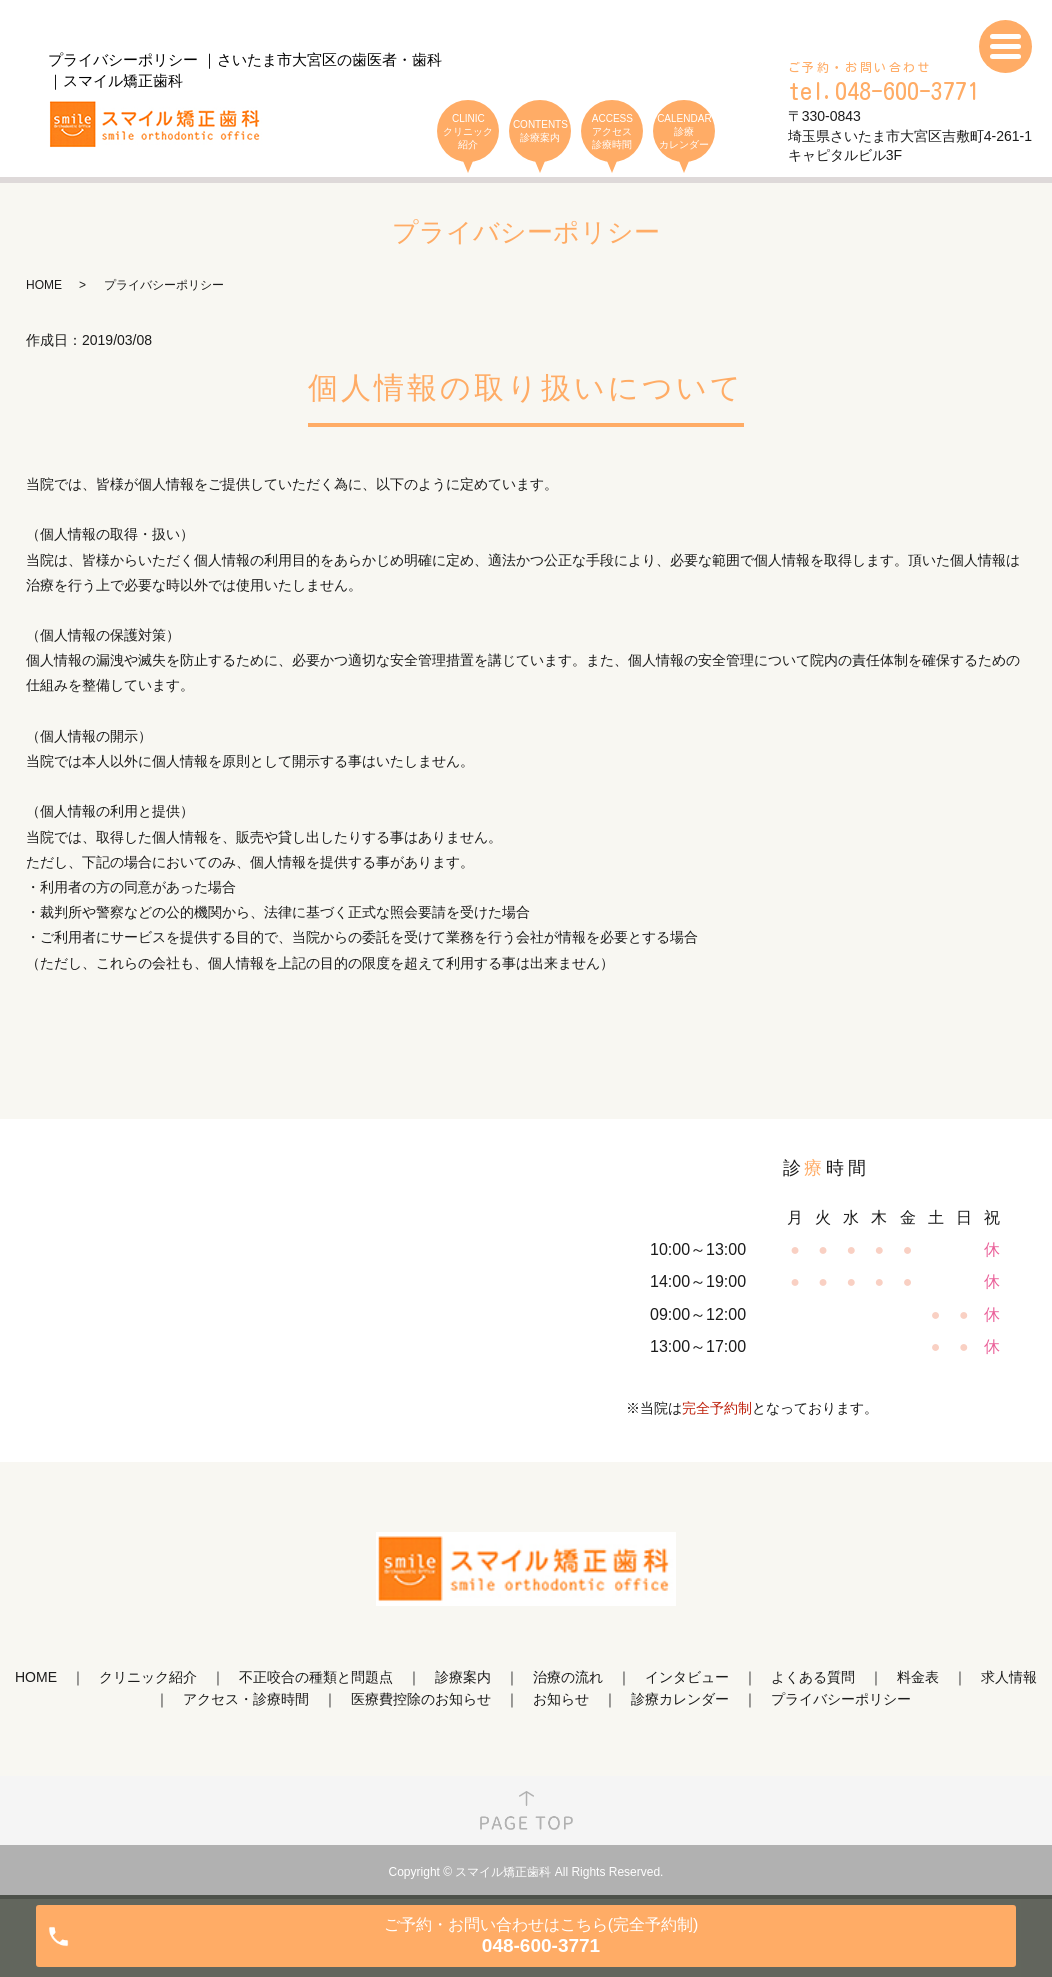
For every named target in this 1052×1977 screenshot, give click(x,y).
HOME (44, 285)
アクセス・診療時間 (246, 1699)
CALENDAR (684, 132)
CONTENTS (540, 131)
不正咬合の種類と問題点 (316, 1677)
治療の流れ (568, 1677)
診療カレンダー (680, 1699)
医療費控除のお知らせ (421, 1699)
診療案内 (463, 1677)
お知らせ (561, 1699)
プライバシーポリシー (841, 1699)
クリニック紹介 (148, 1677)
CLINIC (468, 132)
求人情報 (1009, 1677)
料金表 (918, 1677)
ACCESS (612, 132)
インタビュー (687, 1677)
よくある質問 (813, 1677)
